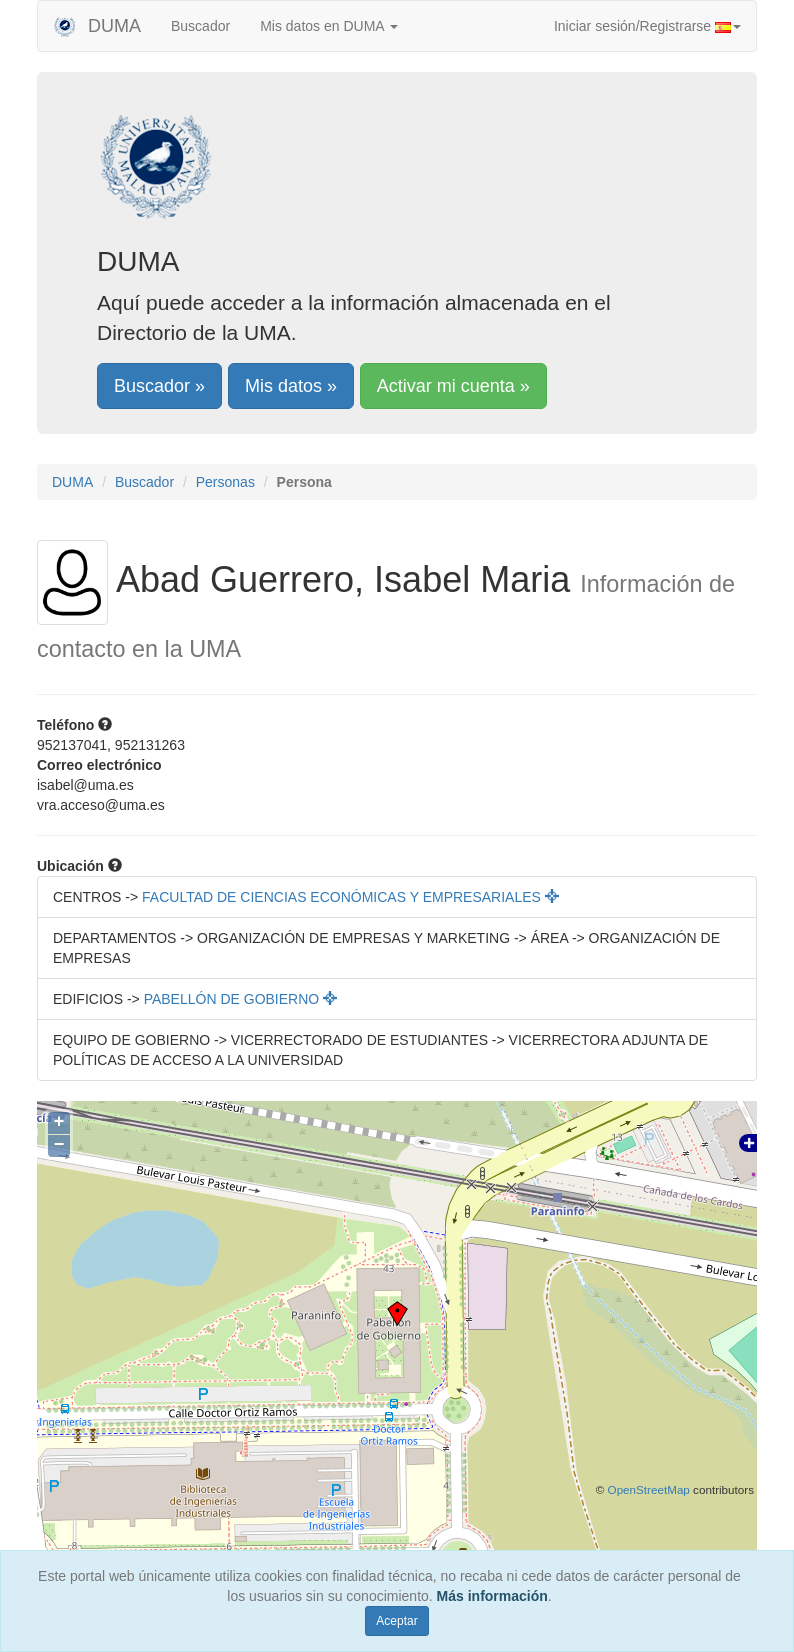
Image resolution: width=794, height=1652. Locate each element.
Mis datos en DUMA (329, 26)
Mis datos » (291, 386)
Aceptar (396, 1621)
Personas (225, 482)
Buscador (200, 26)
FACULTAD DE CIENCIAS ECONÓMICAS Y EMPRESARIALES (350, 897)
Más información (492, 1596)
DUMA (97, 26)
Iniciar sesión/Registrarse (647, 26)
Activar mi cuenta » (453, 386)
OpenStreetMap (649, 1489)
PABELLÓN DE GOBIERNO (240, 999)
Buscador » (159, 386)
